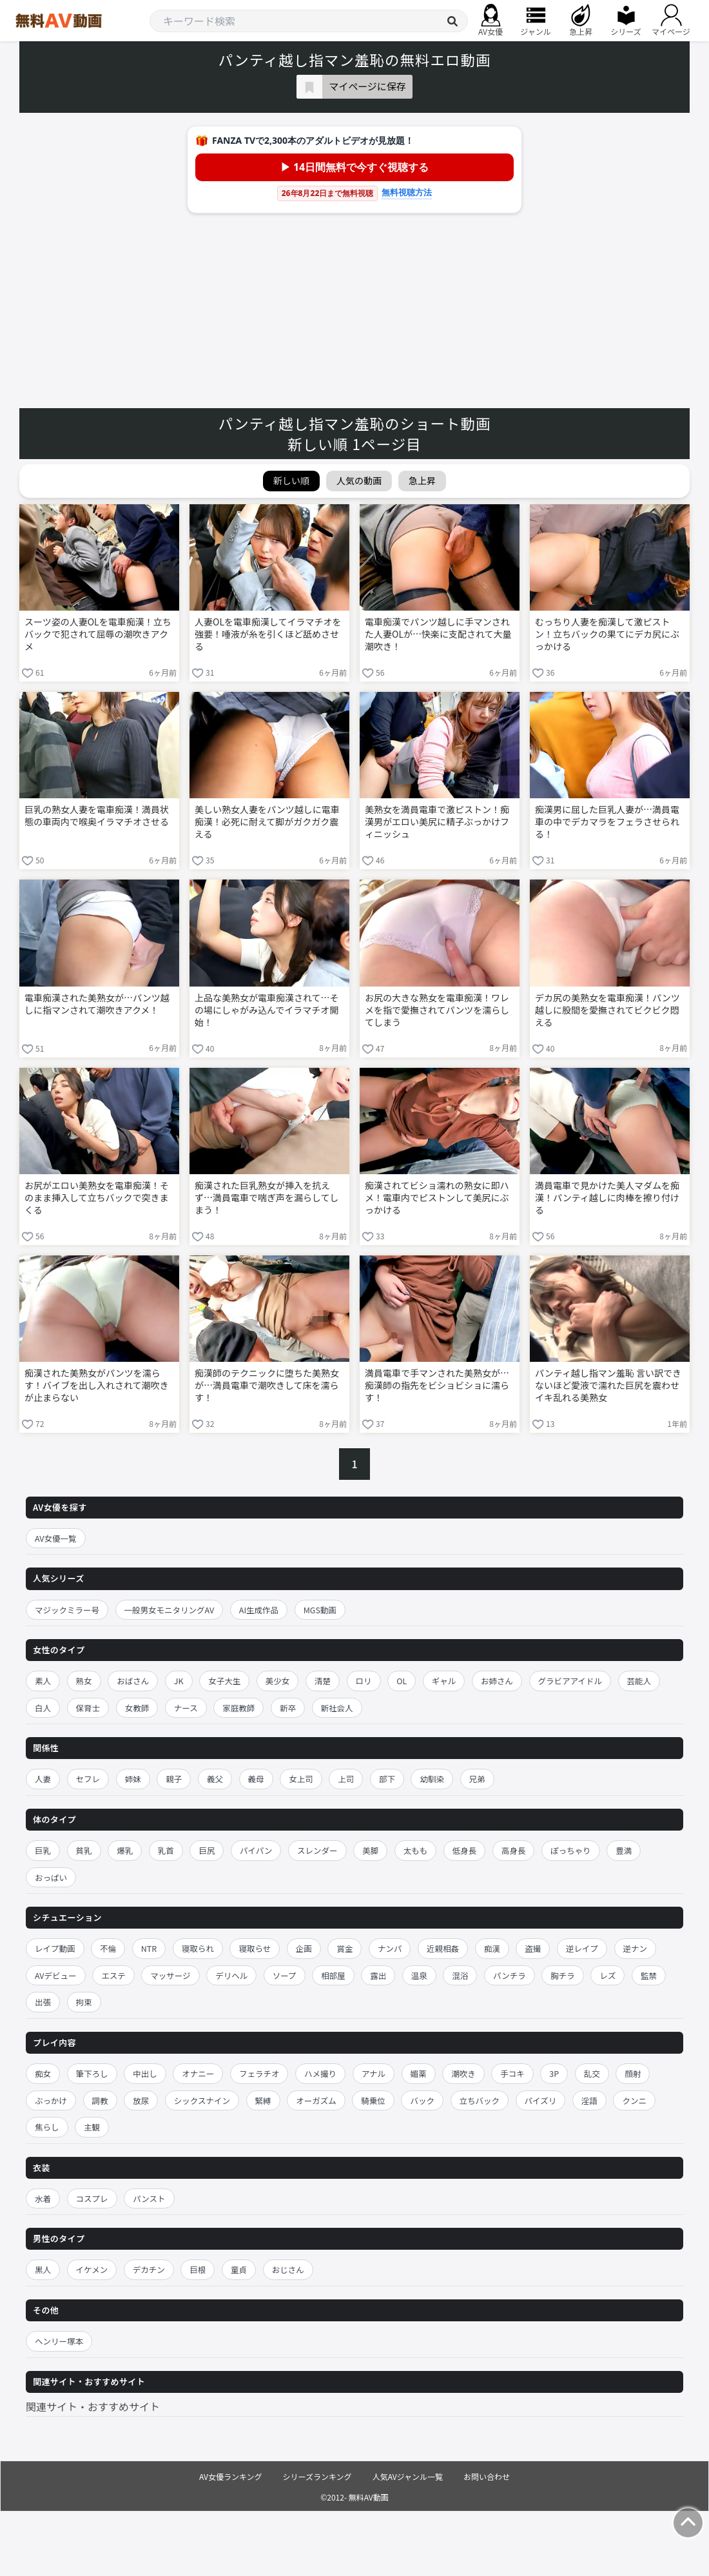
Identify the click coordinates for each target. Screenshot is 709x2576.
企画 (304, 1948)
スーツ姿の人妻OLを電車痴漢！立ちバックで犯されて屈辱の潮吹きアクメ (97, 634)
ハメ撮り (320, 2073)
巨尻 (207, 1850)
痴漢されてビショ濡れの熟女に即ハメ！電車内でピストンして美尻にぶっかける (437, 1197)
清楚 (323, 1681)
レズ (607, 1975)
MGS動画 (320, 1610)
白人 (43, 1708)
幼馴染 (432, 1779)
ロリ (364, 1681)
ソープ (284, 1975)
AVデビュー (56, 1975)
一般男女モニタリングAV (169, 1610)
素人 (43, 1681)
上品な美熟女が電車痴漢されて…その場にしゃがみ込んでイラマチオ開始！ (267, 1010)
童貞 (239, 2269)
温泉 (419, 1975)
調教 (100, 2100)
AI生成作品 (258, 1610)
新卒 (288, 1708)
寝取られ (198, 1948)
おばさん (133, 1681)
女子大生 (224, 1681)
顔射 (633, 2073)
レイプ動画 (55, 1948)
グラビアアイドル (570, 1681)
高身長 (513, 1850)
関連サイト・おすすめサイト (93, 2406)
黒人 (43, 2269)
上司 (346, 1779)
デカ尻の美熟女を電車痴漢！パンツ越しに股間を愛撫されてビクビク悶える (607, 1010)
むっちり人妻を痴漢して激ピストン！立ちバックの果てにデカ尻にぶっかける (607, 634)
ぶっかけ (51, 2100)
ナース (186, 1708)
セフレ (88, 1779)
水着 (43, 2198)
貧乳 (84, 1850)
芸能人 (639, 1681)
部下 (387, 1779)
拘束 (84, 2002)
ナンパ (390, 1948)
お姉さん (497, 1681)
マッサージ (170, 1975)
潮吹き (463, 2073)
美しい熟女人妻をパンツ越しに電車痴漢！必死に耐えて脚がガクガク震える (267, 821)
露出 (378, 1975)
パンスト (149, 2198)
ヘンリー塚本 (59, 2341)
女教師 (137, 1708)
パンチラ (509, 1975)
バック (422, 2100)
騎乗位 (373, 2100)
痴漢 (492, 1948)
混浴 (460, 1975)
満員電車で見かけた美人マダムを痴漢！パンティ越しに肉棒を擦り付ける (607, 1197)
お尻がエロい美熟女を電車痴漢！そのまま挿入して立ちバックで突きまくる (96, 1197)
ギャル (444, 1681)
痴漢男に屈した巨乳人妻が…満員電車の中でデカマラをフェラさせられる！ (607, 821)
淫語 (589, 2100)
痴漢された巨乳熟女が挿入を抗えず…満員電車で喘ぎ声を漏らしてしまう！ (267, 1197)
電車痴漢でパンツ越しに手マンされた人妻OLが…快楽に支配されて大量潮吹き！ (438, 634)
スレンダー (317, 1850)
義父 (215, 1779)
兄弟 (477, 1779)
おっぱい (51, 1877)
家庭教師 (238, 1708)
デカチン (149, 2269)
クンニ (634, 2100)
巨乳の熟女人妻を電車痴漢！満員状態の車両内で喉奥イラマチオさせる (96, 815)
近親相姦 (443, 1948)
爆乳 (125, 1850)
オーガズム (316, 2100)
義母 (256, 1779)
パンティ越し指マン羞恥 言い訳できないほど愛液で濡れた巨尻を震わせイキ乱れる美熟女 (608, 1385)
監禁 (649, 1975)
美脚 (370, 1850)
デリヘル (231, 1975)
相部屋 (333, 1975)
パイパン (256, 1850)
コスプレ (92, 2198)
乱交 (592, 2073)
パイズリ (541, 2100)
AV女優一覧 (56, 1538)
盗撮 (533, 1948)
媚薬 (419, 2073)
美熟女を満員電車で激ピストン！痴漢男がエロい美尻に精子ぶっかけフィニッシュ (437, 821)
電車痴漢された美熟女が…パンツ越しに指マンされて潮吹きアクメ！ (97, 1004)
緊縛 (263, 2100)
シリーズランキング (317, 2476)
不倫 (108, 1948)
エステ (113, 1975)
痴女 (43, 2073)
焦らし (47, 2127)
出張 (43, 2002)
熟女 (84, 1681)
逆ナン (635, 1948)
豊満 (624, 1850)
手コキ (512, 2073)
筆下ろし (92, 2073)
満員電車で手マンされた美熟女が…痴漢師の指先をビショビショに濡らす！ (437, 1385)
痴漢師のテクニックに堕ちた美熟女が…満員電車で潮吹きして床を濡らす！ (267, 1385)
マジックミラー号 (67, 1610)
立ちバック (480, 2100)
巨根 (197, 2269)
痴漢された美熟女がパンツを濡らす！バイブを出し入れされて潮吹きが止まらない (96, 1385)
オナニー (198, 2073)
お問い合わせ (486, 2476)
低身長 (464, 1850)
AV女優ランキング (230, 2476)
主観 (92, 2127)
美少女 (278, 1681)
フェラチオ (259, 2073)
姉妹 (133, 1779)
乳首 (166, 1850)
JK (179, 1681)
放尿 (141, 2100)
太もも (415, 1850)
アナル (373, 2073)
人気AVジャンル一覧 (408, 2476)
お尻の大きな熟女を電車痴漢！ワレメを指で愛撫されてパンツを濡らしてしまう (437, 1010)
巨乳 (43, 1850)
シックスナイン (202, 2100)
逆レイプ (582, 1948)
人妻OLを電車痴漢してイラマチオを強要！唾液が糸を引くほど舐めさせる (268, 634)
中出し (145, 2073)
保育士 (88, 1708)
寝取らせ (254, 1948)
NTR (149, 1948)
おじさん (288, 2269)
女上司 (301, 1779)
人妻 (43, 1779)
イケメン (92, 2269)
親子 (174, 1779)
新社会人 (337, 1708)
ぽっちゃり (570, 1850)
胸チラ (562, 1975)
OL (401, 1681)
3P (554, 2073)
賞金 (344, 1948)
